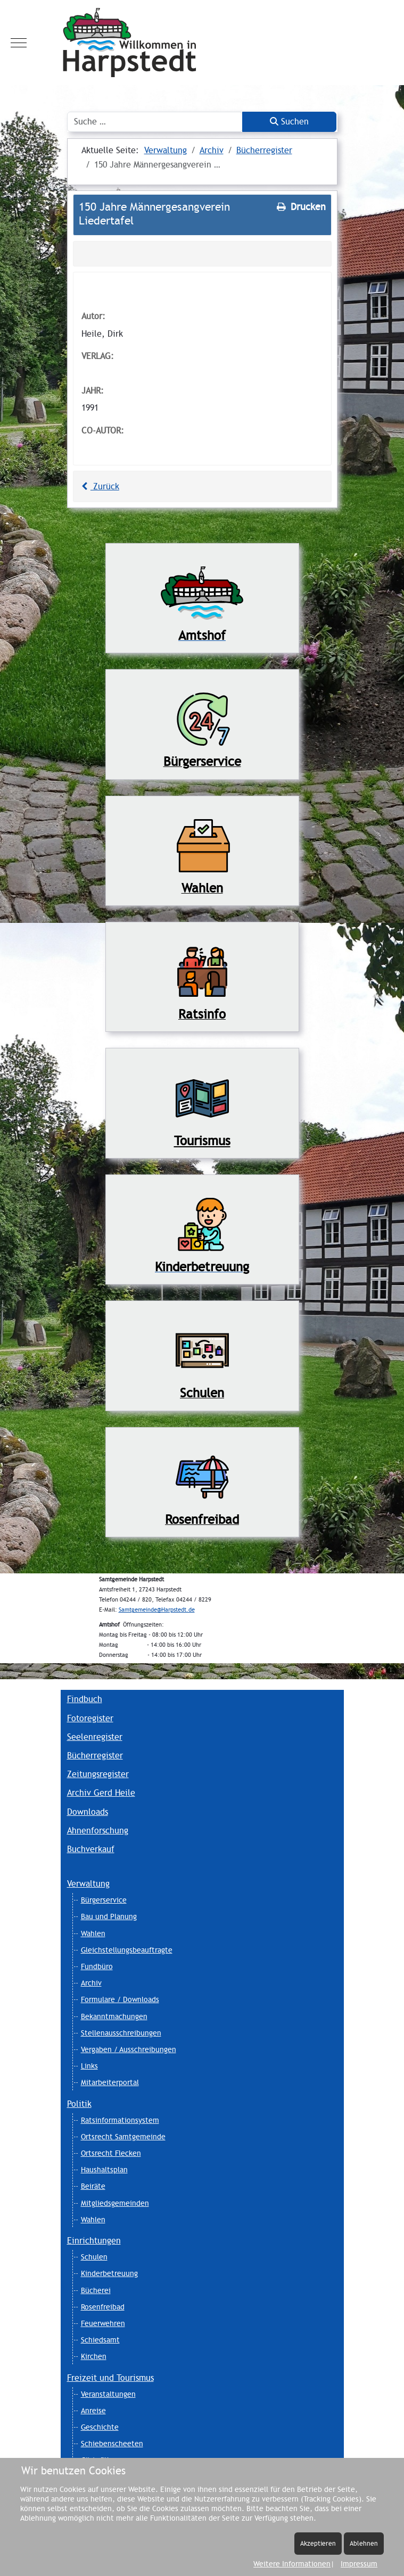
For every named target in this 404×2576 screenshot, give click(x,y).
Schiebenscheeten (112, 2443)
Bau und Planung (109, 1916)
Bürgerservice (104, 1900)
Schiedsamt (100, 2340)
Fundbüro (97, 1966)
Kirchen (93, 2356)
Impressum (359, 2564)
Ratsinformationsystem (120, 2120)
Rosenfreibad (103, 2307)
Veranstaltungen (108, 2394)
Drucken (300, 207)
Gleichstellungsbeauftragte (126, 1950)
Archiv (91, 1983)
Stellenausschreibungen (121, 2033)
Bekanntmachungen (114, 2016)
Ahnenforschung (97, 1830)
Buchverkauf (90, 1849)
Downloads (87, 1812)
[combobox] (155, 122)
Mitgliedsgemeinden (115, 2203)
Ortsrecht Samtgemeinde (123, 2136)
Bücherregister (95, 1755)
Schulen (94, 2257)
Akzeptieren (318, 2543)
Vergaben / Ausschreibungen (128, 2049)
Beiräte (93, 2186)
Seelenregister (94, 1737)
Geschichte (100, 2427)
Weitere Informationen (292, 2564)
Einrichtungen (94, 2240)
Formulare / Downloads (120, 1999)
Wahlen (93, 1933)
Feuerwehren (103, 2323)
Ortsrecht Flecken (111, 2153)
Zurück (99, 486)
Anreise (93, 2410)
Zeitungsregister (98, 1774)
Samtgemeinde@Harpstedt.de (157, 1609)
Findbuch (84, 1699)
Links (89, 2066)
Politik (79, 2104)
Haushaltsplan (104, 2169)
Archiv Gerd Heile (101, 1792)
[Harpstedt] (202, 42)
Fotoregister (90, 1718)
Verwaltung (88, 1883)
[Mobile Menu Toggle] (19, 43)
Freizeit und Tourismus (110, 2377)
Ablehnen (364, 2543)
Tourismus (202, 1140)
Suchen (289, 121)
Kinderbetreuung (109, 2273)
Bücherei (96, 2290)
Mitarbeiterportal (110, 2082)
